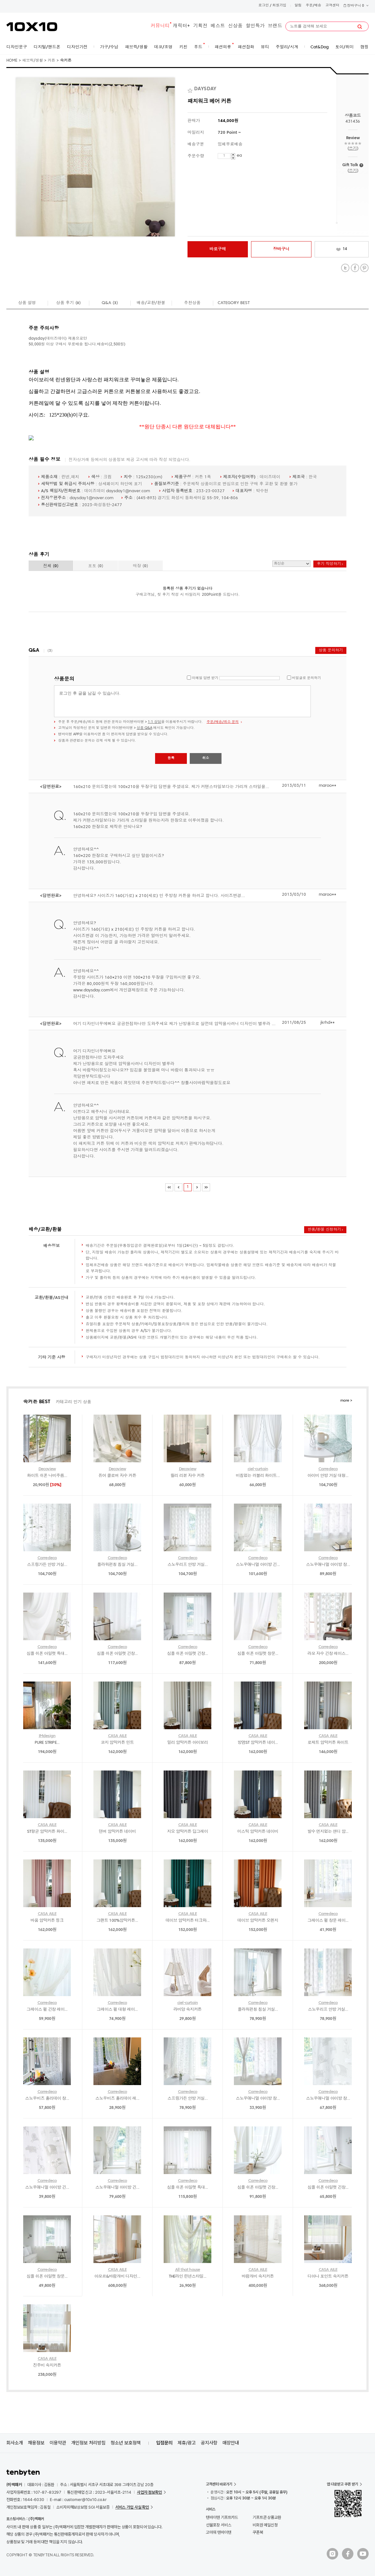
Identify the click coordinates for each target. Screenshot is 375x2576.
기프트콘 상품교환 (267, 2517)
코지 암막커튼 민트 (117, 1743)
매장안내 (230, 2443)
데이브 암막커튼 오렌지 (257, 1921)
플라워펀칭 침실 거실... (117, 1565)
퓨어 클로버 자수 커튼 (117, 1476)
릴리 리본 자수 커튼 (187, 1476)
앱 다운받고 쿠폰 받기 (342, 2484)
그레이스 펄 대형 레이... (117, 2010)
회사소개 (14, 2443)
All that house (187, 2270)
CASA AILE (117, 1736)
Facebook (355, 268)
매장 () (140, 566)
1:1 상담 (154, 722)
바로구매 (217, 249)
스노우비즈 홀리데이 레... (117, 2099)
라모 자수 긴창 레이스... (328, 1654)
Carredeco (328, 1469)
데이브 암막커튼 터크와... (187, 1921)
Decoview (47, 1469)
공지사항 (209, 2443)
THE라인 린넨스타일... (188, 2276)
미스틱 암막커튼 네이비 (257, 1832)
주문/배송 (313, 5)
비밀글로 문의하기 (306, 678)
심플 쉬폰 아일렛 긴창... (117, 1654)
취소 (205, 758)
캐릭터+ (181, 26)
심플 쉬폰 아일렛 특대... (47, 1654)
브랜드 (275, 26)
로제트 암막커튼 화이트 (328, 1743)
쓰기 (353, 148)
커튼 (51, 61)
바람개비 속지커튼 (258, 2276)
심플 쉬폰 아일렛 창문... (257, 1654)
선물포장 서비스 (218, 2525)
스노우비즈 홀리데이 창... (47, 2099)
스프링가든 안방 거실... (47, 1565)
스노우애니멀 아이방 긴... (258, 1565)
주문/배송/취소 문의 (223, 722)
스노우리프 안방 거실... (187, 1565)
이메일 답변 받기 (205, 678)
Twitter (345, 268)
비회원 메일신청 (265, 2525)
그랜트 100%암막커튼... (117, 1921)
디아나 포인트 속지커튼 (328, 2276)
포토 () (95, 566)
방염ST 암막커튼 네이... (258, 1743)
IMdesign (47, 1736)
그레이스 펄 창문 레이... (328, 1921)
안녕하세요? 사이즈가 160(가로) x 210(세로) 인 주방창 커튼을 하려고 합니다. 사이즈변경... (159, 896)
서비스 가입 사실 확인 (132, 2507)
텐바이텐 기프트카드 (222, 2517)
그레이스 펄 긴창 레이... (47, 2010)
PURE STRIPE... (47, 1743)
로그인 (263, 5)
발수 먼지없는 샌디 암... (328, 1832)
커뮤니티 (160, 26)
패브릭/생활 (32, 61)
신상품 (235, 26)
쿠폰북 (258, 2532)
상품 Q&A (144, 728)
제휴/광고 (187, 2443)
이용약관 (58, 2443)
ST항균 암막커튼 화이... (47, 1832)
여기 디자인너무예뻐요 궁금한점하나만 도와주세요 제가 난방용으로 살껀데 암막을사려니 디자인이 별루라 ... (174, 1024)
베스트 (218, 26)
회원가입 (279, 5)
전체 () (50, 566)
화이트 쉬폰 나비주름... (47, 1476)
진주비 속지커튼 (47, 2365)
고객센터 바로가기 (219, 2484)
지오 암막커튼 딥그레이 (187, 1832)
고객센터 (332, 5)
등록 (170, 758)
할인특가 (255, 26)
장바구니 (356, 6)
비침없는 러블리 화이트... (258, 1476)
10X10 (31, 26)
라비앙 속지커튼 (188, 2010)
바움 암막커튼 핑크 (47, 1921)
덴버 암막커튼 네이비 (117, 1832)
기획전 (200, 26)
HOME (11, 61)
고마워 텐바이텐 (218, 2532)
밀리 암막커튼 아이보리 (187, 1743)
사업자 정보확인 (149, 2492)
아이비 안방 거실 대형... (328, 1476)
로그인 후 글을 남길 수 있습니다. (182, 701)
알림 (298, 5)
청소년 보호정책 (126, 2443)
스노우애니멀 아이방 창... (328, 1565)
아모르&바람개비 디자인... (117, 2276)
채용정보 (36, 2443)
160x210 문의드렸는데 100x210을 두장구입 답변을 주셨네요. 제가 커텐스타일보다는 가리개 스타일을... (171, 787)
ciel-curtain (258, 1469)
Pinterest (364, 268)
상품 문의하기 (331, 650)
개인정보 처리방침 (88, 2443)
